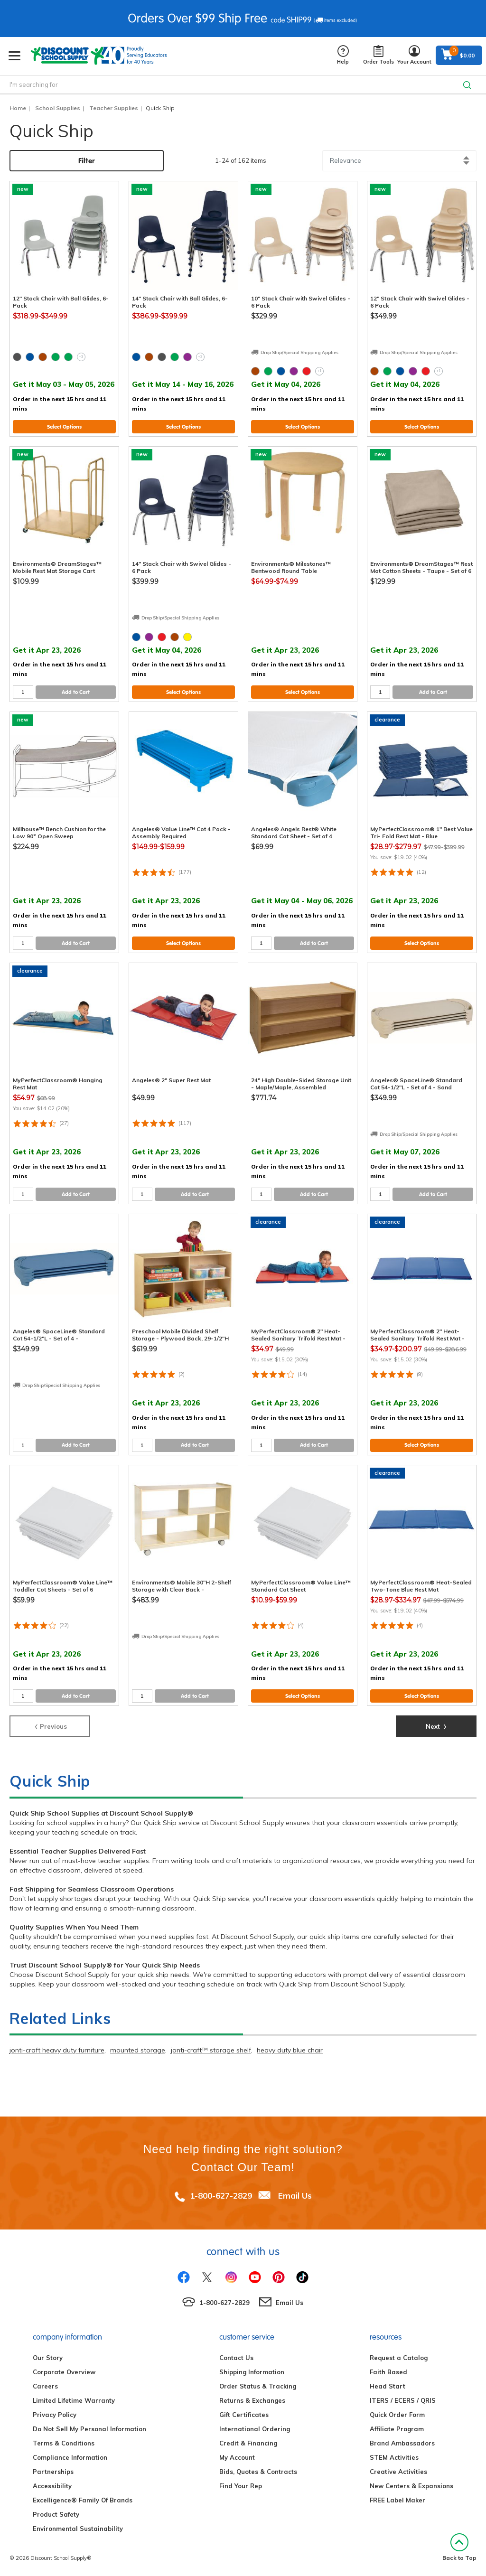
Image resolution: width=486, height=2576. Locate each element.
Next (436, 1725)
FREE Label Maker (397, 2500)
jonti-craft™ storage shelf (211, 2050)
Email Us (295, 2196)
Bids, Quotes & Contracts (258, 2471)
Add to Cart (76, 692)
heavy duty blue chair (290, 2050)
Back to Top (459, 2547)
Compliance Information (70, 2457)
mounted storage (137, 2050)
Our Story (48, 2357)
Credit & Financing (248, 2443)
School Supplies (57, 108)
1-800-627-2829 (221, 2196)
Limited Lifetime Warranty (74, 2400)
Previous (50, 1725)
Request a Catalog (399, 2357)
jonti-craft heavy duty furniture (56, 2050)
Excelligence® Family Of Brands (82, 2500)
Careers (45, 2386)
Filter (86, 160)
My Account (237, 2457)
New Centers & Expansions (411, 2486)
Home (17, 108)
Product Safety (56, 2514)
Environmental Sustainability (78, 2528)
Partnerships (53, 2471)
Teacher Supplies (113, 108)
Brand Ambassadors (402, 2443)
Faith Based (388, 2372)
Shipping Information (251, 2372)
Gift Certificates (244, 2414)
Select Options (64, 426)
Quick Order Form (397, 2414)
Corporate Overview (64, 2372)
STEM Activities (394, 2457)
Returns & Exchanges (252, 2400)
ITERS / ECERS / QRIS (403, 2400)
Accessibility (52, 2486)
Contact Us (236, 2357)
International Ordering (254, 2429)
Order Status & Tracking (257, 2386)
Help (343, 55)
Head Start (387, 2386)
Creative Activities (398, 2471)
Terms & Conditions (63, 2443)
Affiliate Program (397, 2429)
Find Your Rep (240, 2486)
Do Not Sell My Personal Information (89, 2429)
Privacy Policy (54, 2414)
